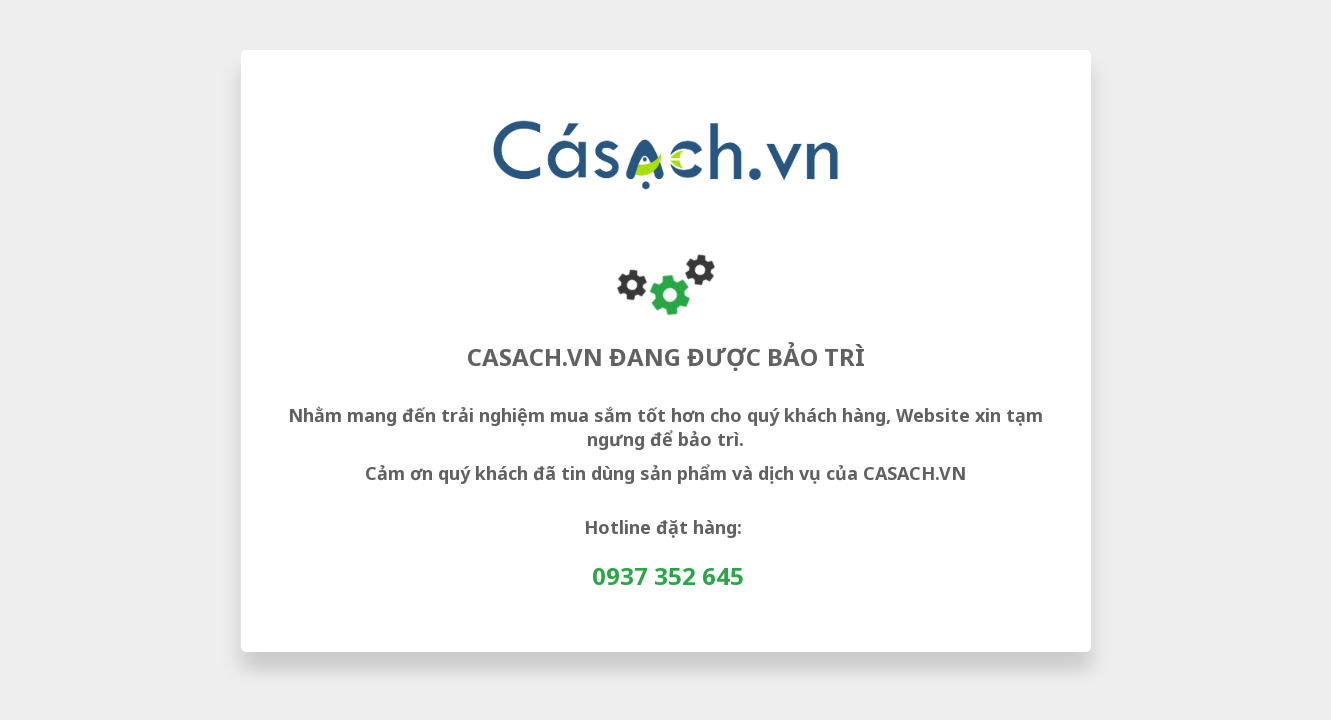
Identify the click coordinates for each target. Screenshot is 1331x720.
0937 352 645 (668, 575)
